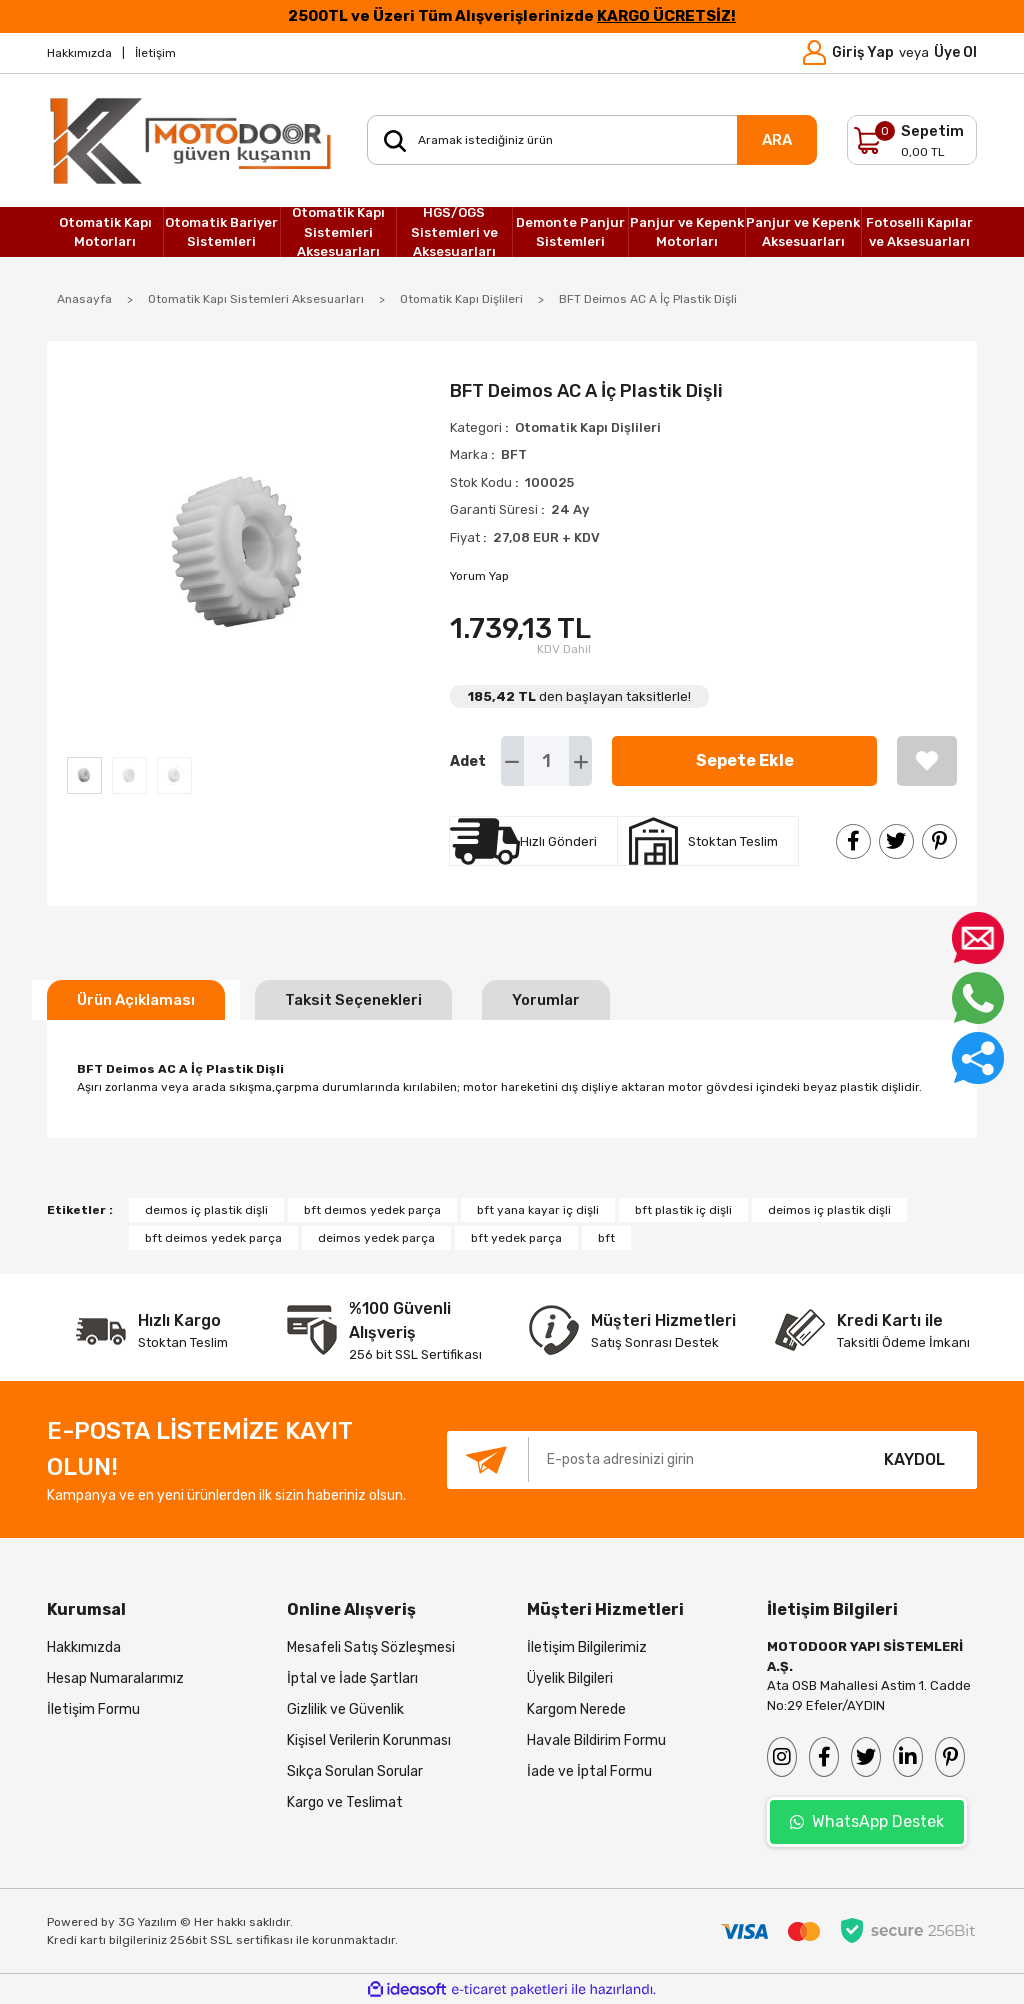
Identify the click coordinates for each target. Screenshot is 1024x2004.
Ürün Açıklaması (136, 1000)
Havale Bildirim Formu (596, 1740)
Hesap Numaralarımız (115, 1678)
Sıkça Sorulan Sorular (355, 1771)
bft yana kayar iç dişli (538, 1210)
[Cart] (912, 140)
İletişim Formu (93, 1709)
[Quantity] (547, 761)
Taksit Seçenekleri (353, 1000)
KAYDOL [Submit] (914, 1459)
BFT (514, 454)
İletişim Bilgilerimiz (587, 1647)
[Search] (592, 140)
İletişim (155, 53)
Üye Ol (955, 52)
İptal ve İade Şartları (352, 1678)
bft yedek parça (516, 1238)
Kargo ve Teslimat (345, 1802)
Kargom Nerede (576, 1709)
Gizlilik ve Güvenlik (345, 1709)
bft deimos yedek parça (213, 1238)
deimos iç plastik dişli (829, 1210)
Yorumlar (546, 1000)
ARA (777, 140)
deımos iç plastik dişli (206, 1210)
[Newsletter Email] (649, 1460)
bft (606, 1238)
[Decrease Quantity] (512, 761)
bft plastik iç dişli (683, 1210)
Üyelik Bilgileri (570, 1678)
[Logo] (192, 141)
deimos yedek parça (376, 1238)
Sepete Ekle (745, 760)
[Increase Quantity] (580, 761)
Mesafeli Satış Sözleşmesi (371, 1647)
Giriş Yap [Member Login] (863, 52)
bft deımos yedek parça (372, 1210)
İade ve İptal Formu (589, 1771)
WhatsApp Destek (867, 1821)
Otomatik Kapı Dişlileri (588, 427)
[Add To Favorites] (927, 761)
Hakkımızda (79, 53)
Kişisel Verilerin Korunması (369, 1740)
